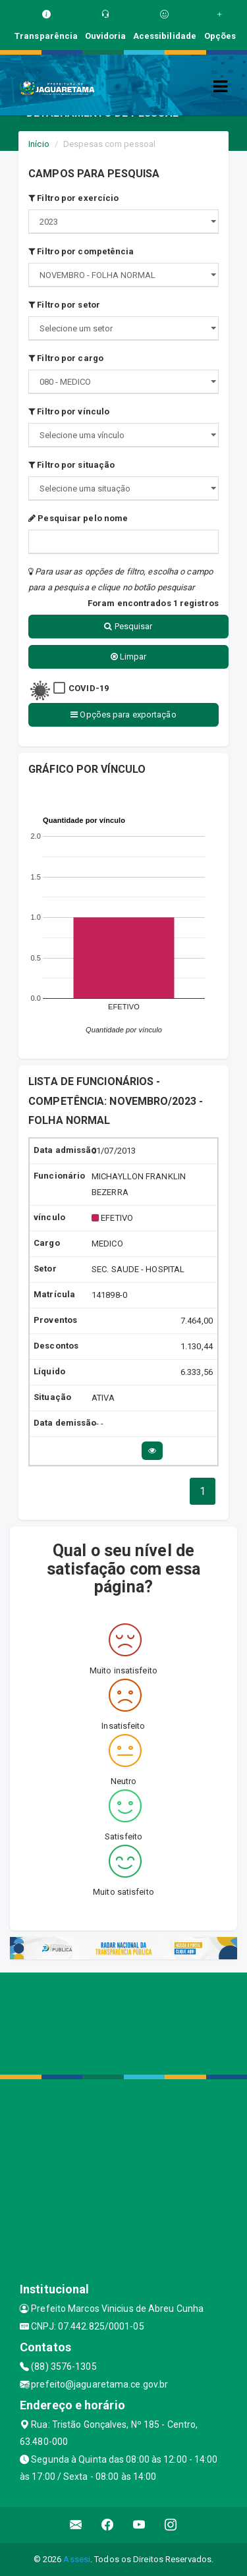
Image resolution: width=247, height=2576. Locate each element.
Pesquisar (128, 626)
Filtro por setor (64, 305)
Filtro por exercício (73, 198)
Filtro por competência (81, 251)
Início (38, 144)
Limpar (129, 656)
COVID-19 (89, 688)
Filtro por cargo (65, 358)
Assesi (76, 2559)
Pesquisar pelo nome (78, 518)
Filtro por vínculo (68, 411)
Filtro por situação (71, 465)
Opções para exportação (123, 714)
